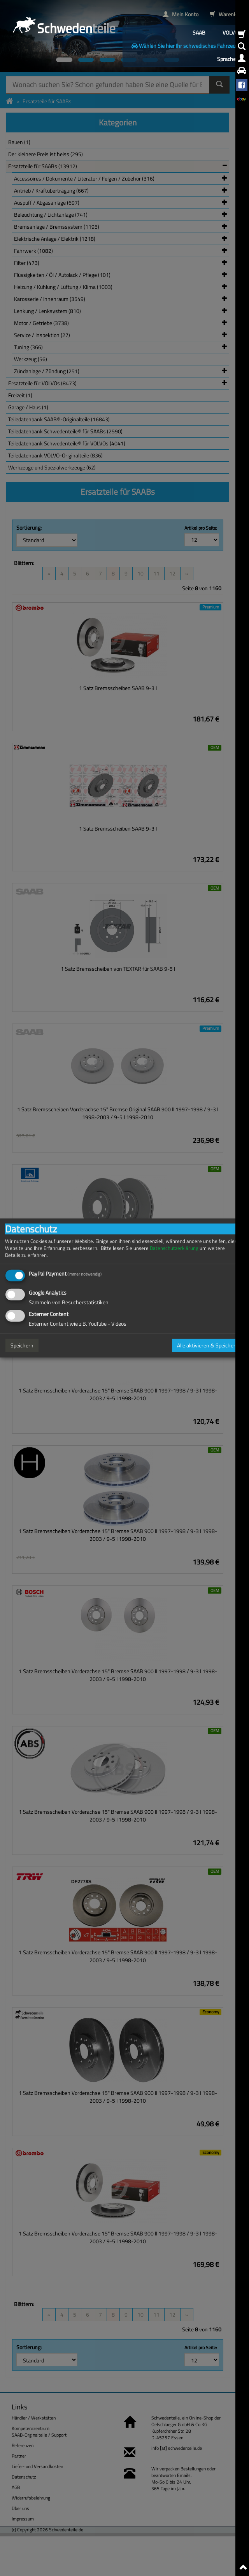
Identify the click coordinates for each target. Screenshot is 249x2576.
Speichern (22, 1345)
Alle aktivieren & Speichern (207, 1345)
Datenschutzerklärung (174, 1248)
